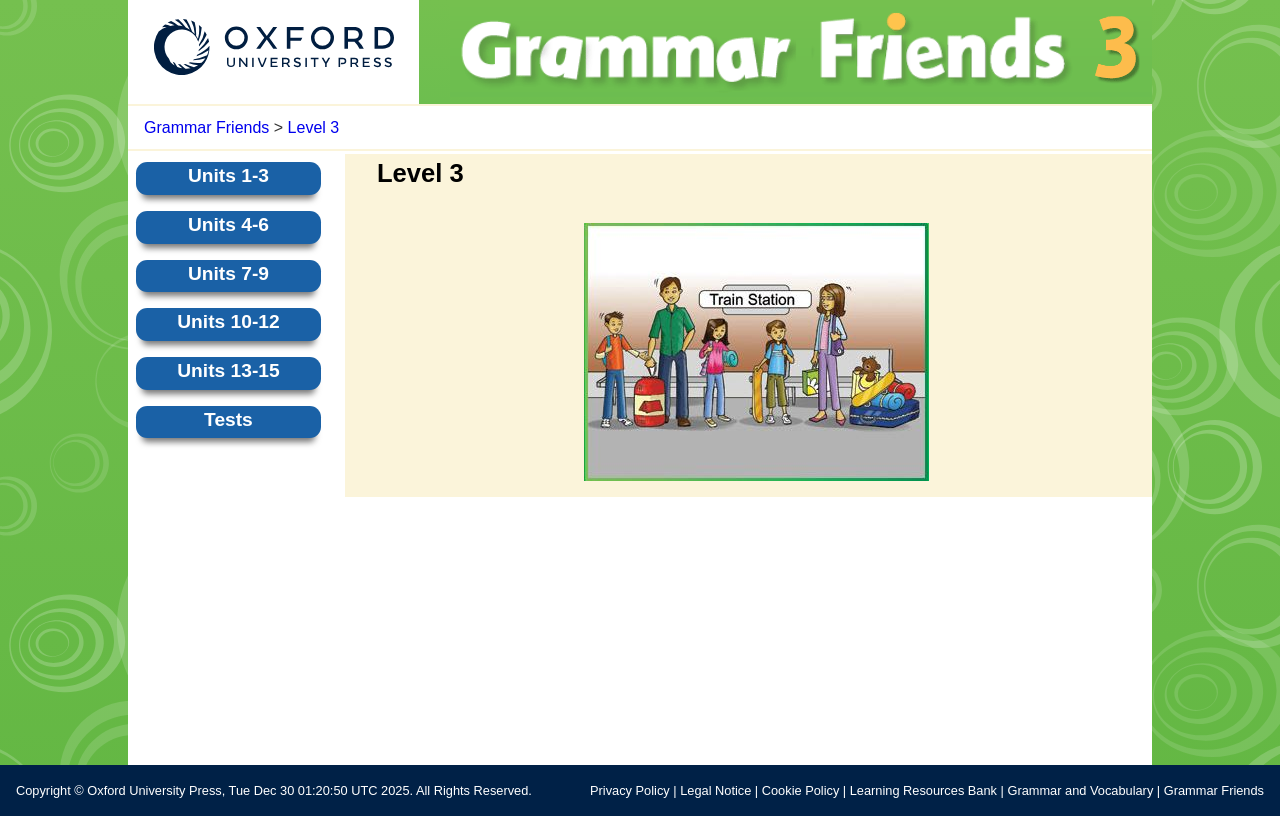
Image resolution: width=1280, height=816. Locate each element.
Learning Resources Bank (923, 790)
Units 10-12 (228, 321)
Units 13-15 (228, 370)
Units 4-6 (228, 224)
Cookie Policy (801, 790)
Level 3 (314, 127)
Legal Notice (715, 790)
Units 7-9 (228, 273)
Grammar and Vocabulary (1080, 790)
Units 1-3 (228, 175)
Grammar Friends (206, 127)
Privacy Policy (630, 790)
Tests (228, 419)
